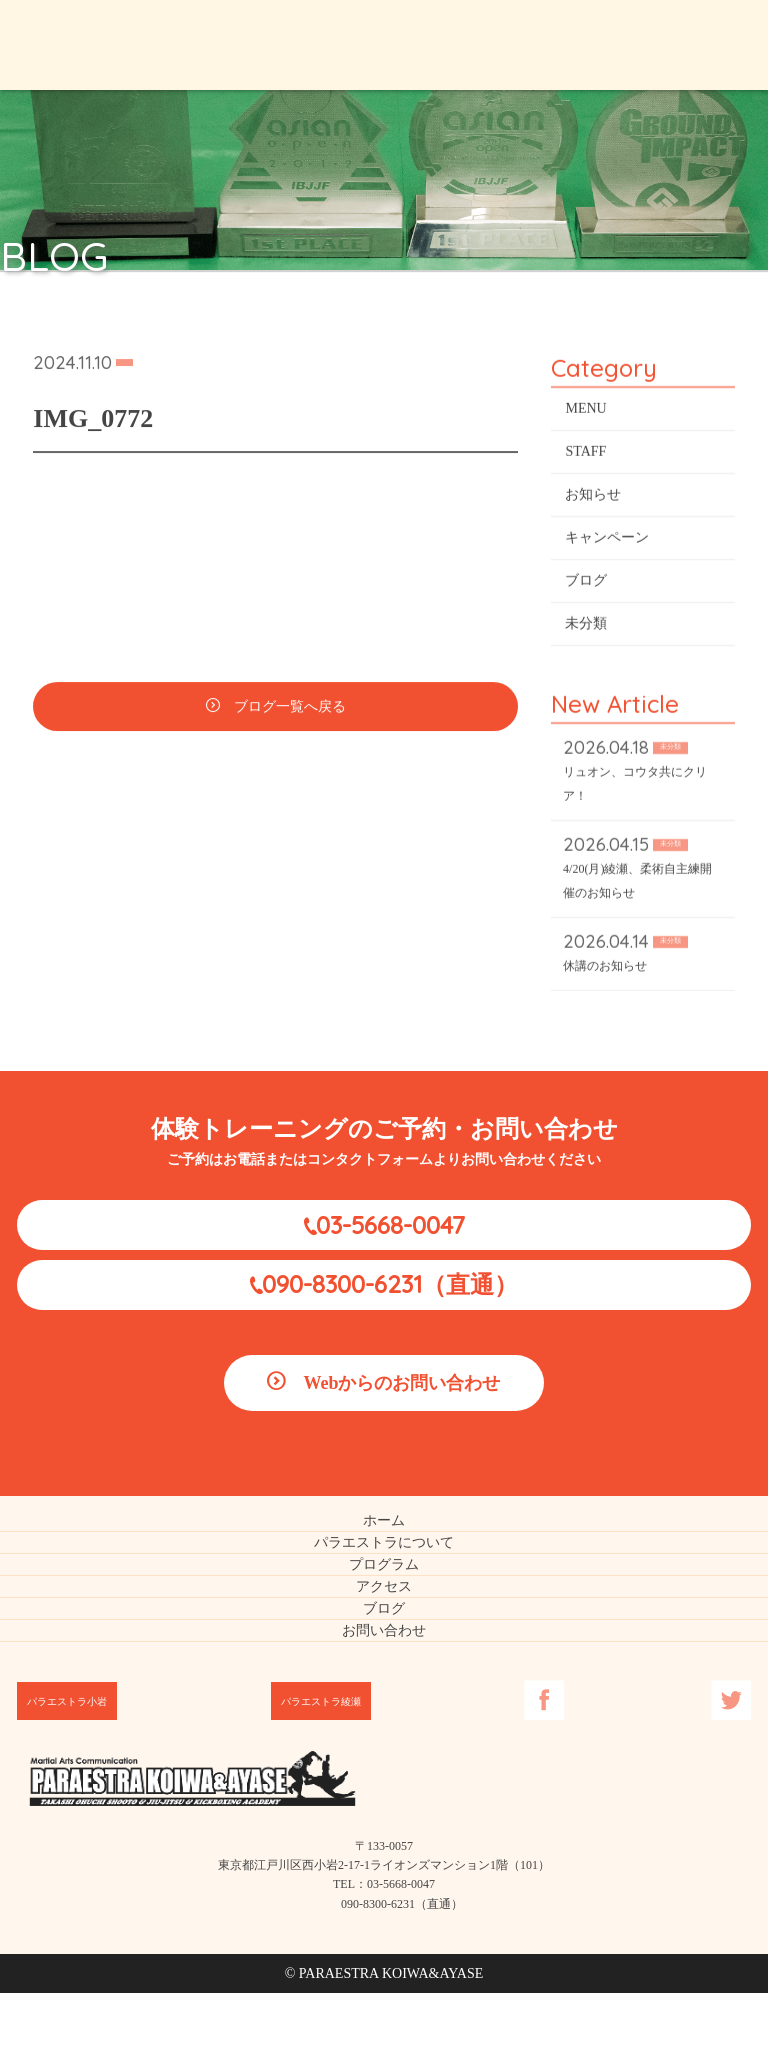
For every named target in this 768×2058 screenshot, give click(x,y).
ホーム (384, 1520)
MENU (585, 411)
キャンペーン (607, 540)
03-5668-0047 (390, 1225)
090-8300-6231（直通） (390, 1284)
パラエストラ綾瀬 (321, 1701)
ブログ (586, 583)
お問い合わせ (384, 1630)
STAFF (585, 454)
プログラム (384, 1564)
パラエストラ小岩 (67, 1701)
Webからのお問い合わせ (401, 1383)
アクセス (384, 1586)
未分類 (586, 626)
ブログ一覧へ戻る (290, 709)
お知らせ (593, 497)
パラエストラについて (384, 1542)
